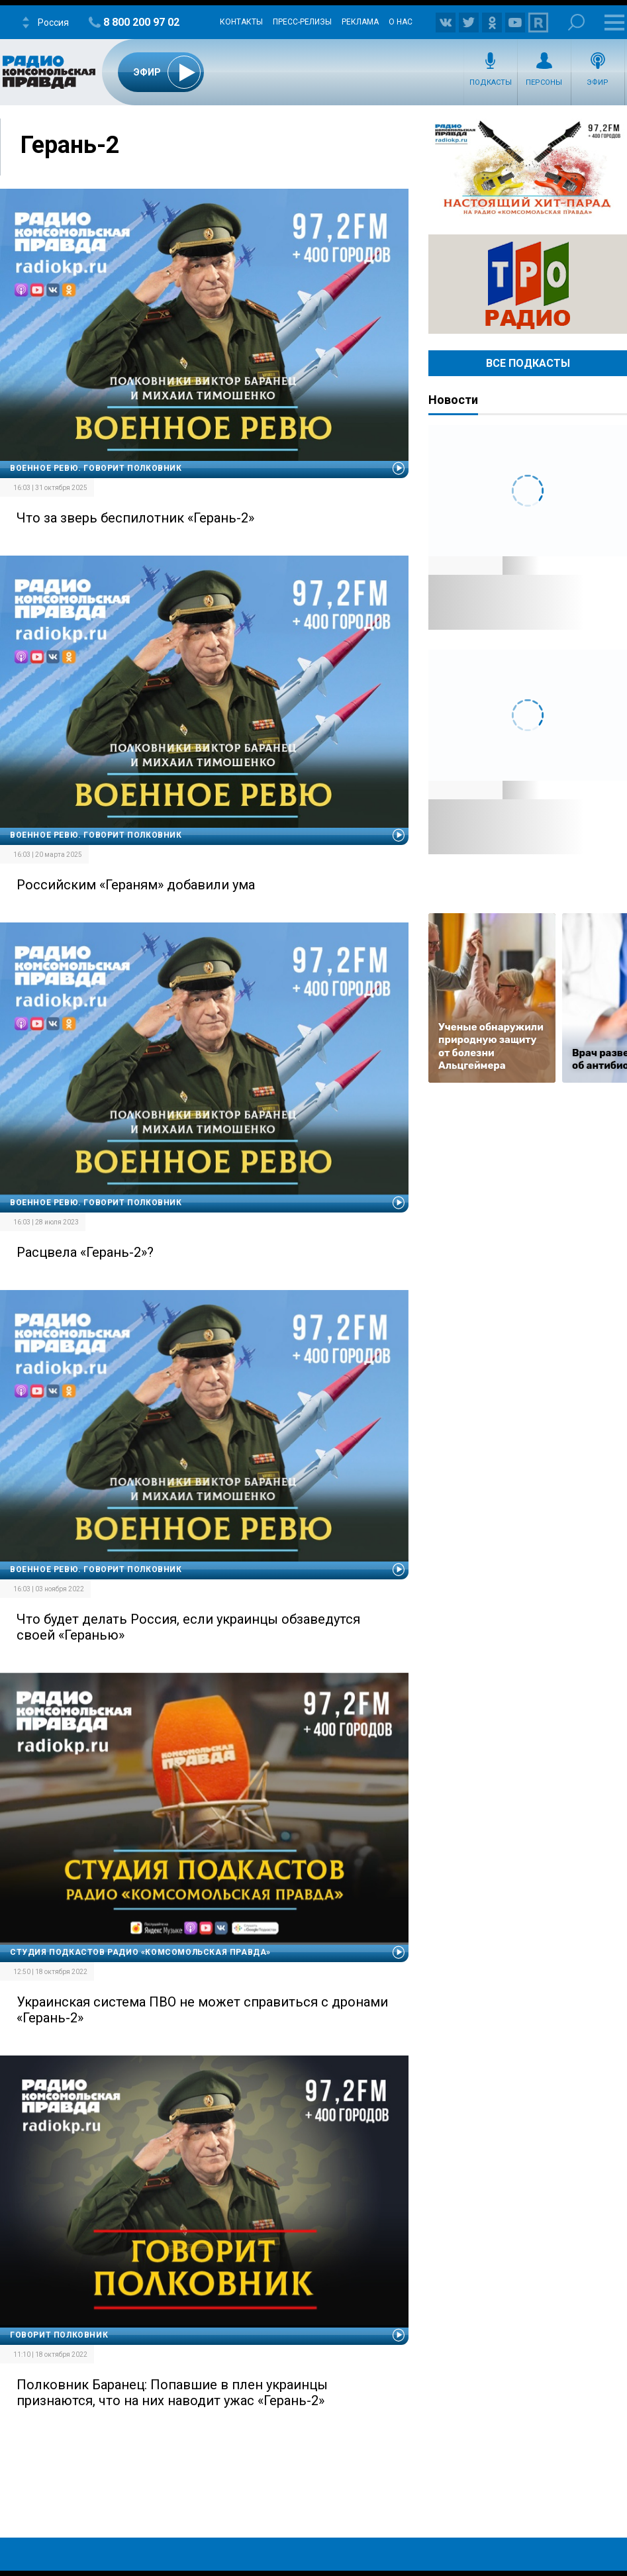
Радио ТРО (527, 284)
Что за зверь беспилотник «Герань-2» (135, 518)
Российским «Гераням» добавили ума (136, 885)
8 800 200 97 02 (141, 22)
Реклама (360, 21)
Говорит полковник (59, 2335)
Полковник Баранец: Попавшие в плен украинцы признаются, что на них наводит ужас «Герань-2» (172, 2392)
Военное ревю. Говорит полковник (96, 468)
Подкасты (490, 82)
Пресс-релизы (302, 21)
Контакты (241, 21)
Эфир (597, 82)
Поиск (576, 22)
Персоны (544, 82)
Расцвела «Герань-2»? (85, 1252)
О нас (400, 21)
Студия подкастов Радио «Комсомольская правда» (140, 1952)
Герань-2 (70, 145)
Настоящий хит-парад (527, 168)
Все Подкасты (528, 363)
